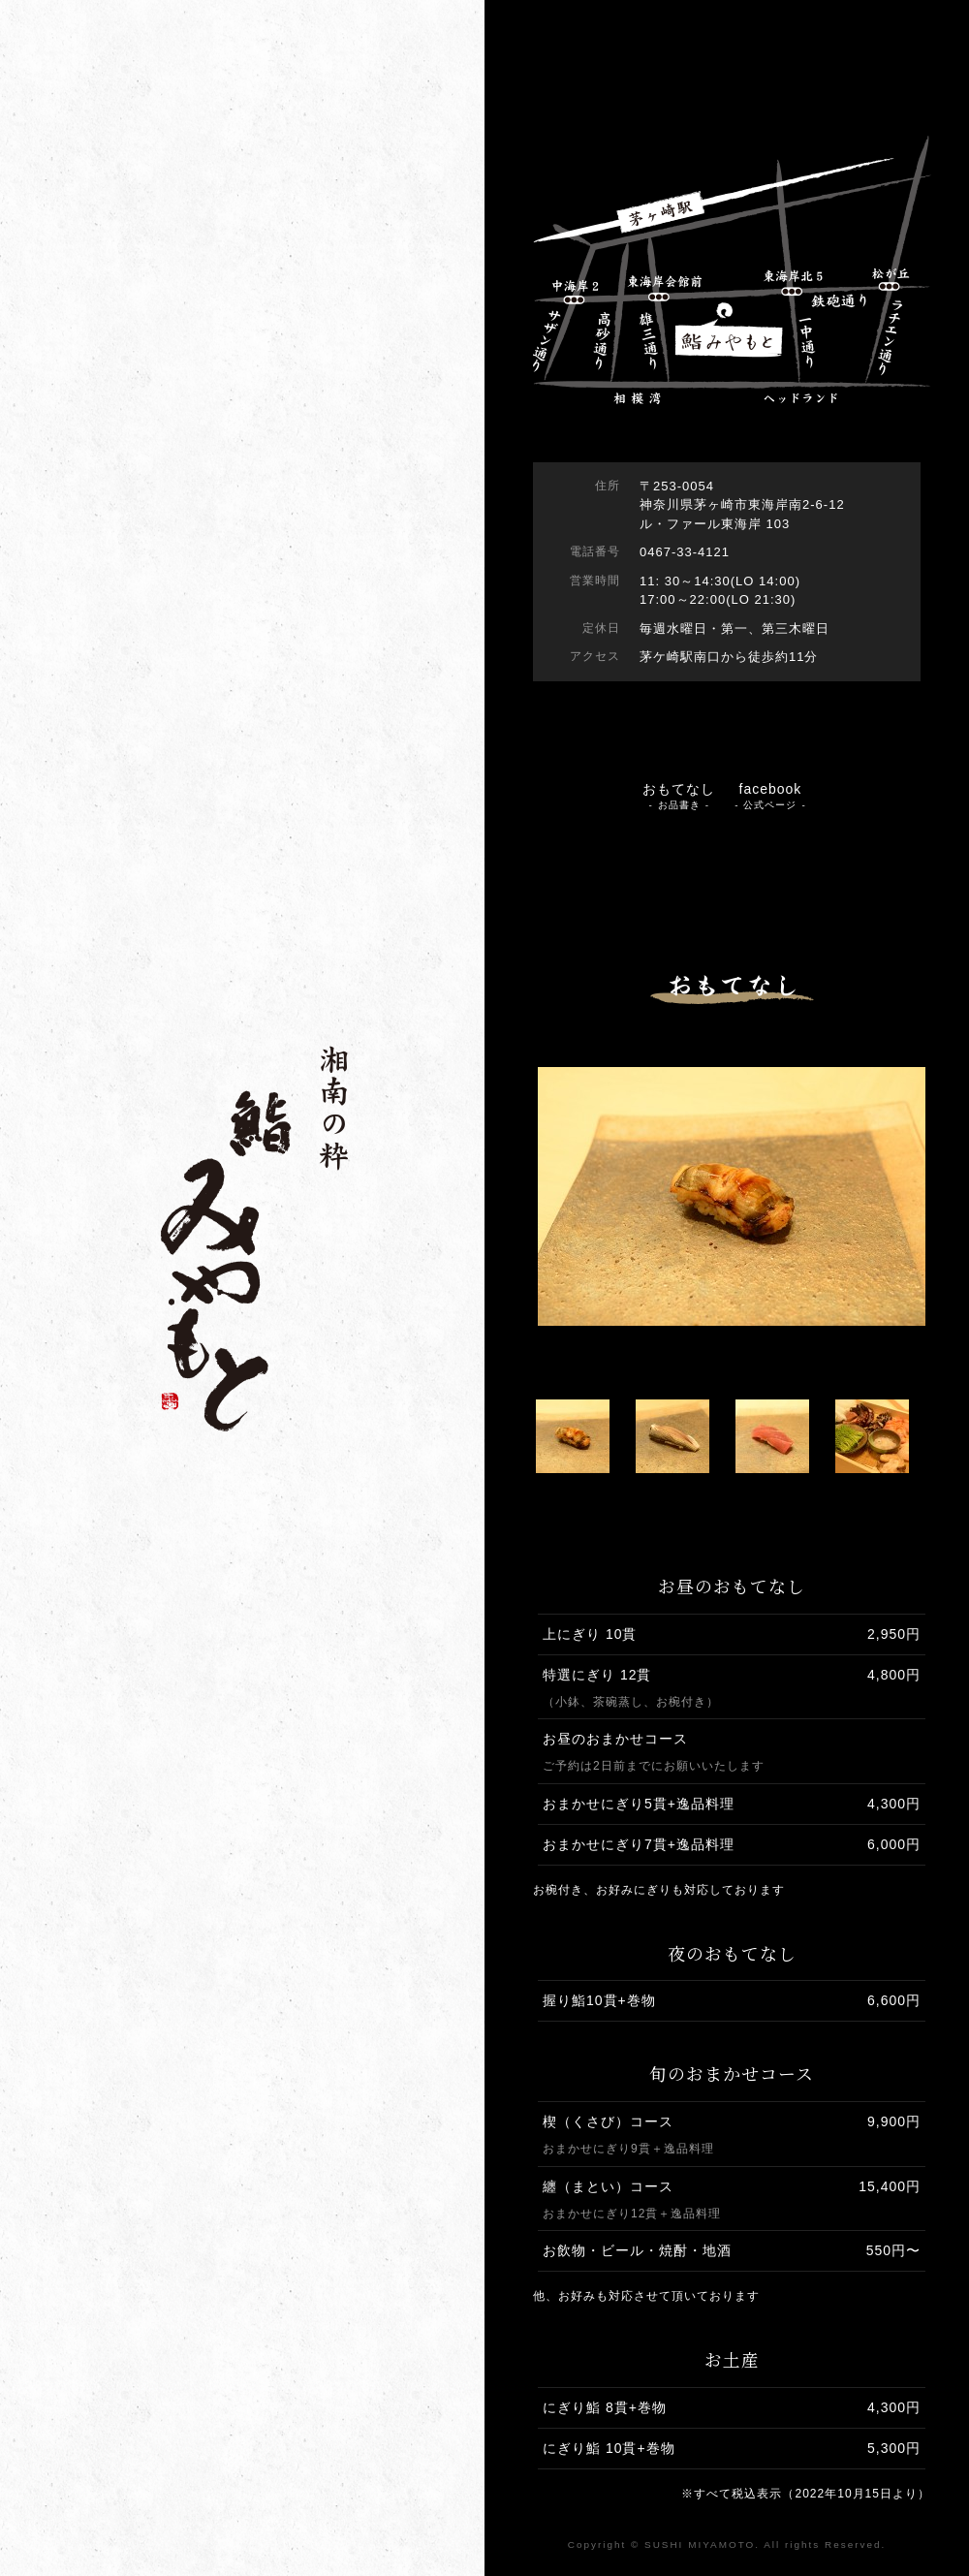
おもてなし (678, 796)
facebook (770, 796)
